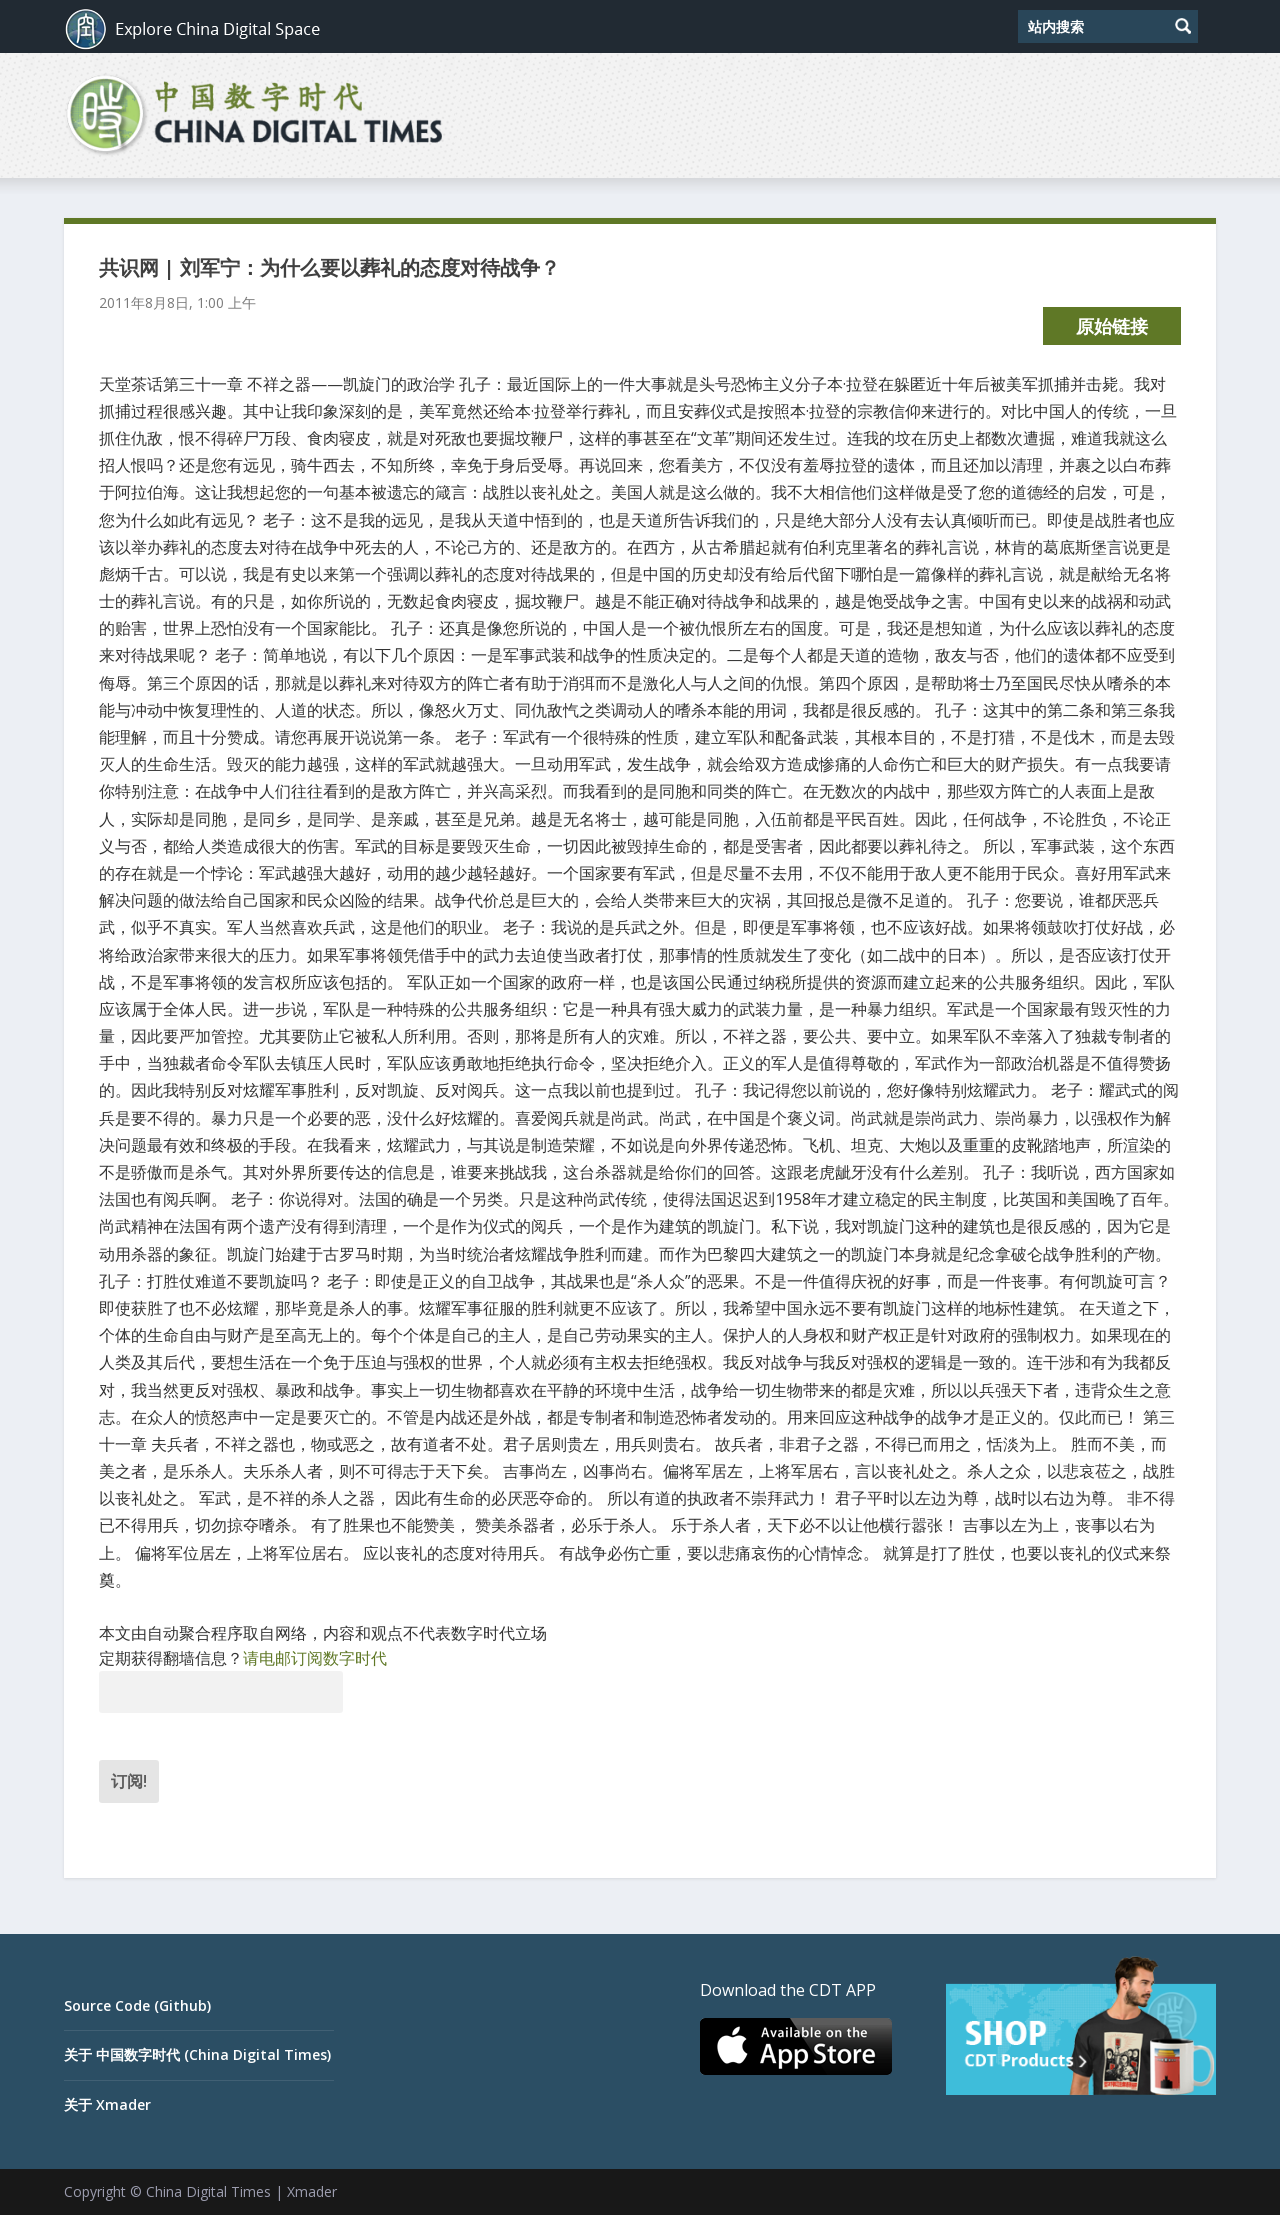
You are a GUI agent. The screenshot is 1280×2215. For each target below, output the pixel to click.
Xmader (312, 2191)
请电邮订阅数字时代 (315, 1658)
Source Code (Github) (137, 2005)
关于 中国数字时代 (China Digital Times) (197, 2054)
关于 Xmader (107, 2104)
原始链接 (1112, 326)
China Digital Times (208, 2191)
